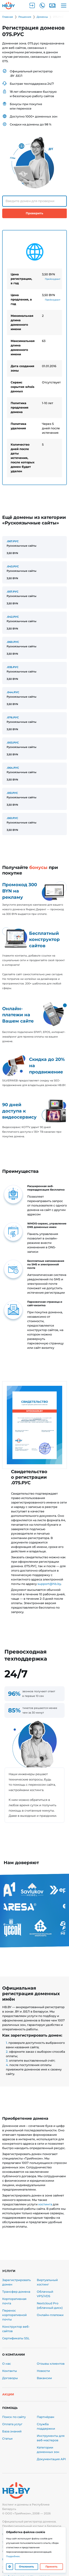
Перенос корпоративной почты (14, 2315)
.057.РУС (12, 591)
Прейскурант (52, 279)
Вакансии (44, 2378)
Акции (8, 2394)
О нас (6, 2363)
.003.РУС (13, 742)
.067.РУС (13, 541)
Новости (43, 2371)
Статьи (7, 2438)
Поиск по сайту (14, 2417)
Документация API (51, 2459)
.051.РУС (12, 793)
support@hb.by (49, 1584)
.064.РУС (13, 767)
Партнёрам (45, 2417)
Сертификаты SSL (16, 2338)
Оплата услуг (12, 2424)
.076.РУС (13, 717)
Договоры (10, 2378)
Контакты (9, 2371)
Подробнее (13, 2556)
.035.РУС (12, 667)
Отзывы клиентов (51, 2363)
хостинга (45, 2204)
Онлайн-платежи (50, 2315)
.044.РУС (13, 692)
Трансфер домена (16, 2291)
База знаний (12, 2431)
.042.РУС (13, 616)
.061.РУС (12, 818)
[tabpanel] (34, 357)
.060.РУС (13, 642)
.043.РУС (13, 566)
